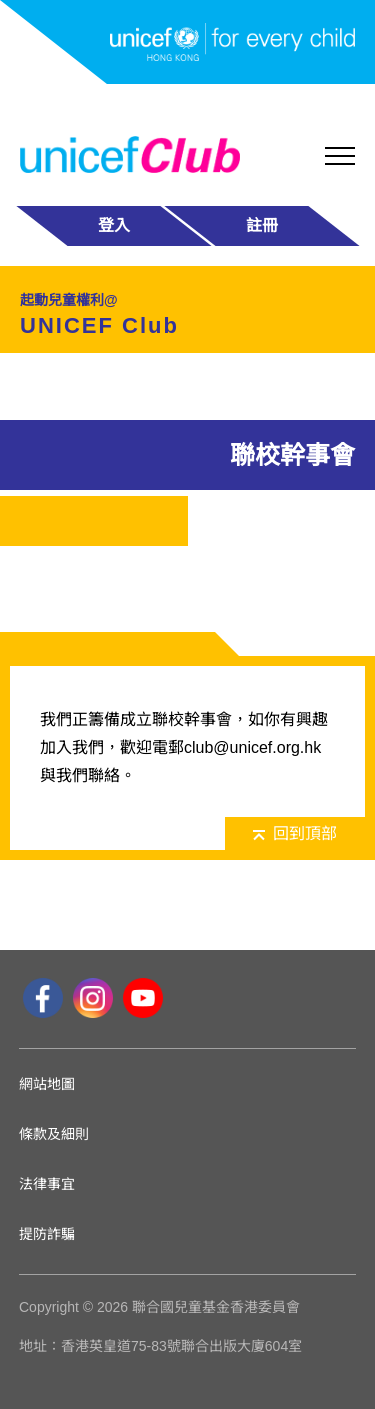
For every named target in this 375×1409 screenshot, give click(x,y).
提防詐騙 (47, 1234)
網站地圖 (47, 1084)
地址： (40, 1346)
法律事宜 (47, 1184)
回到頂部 (295, 833)
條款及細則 (54, 1134)
